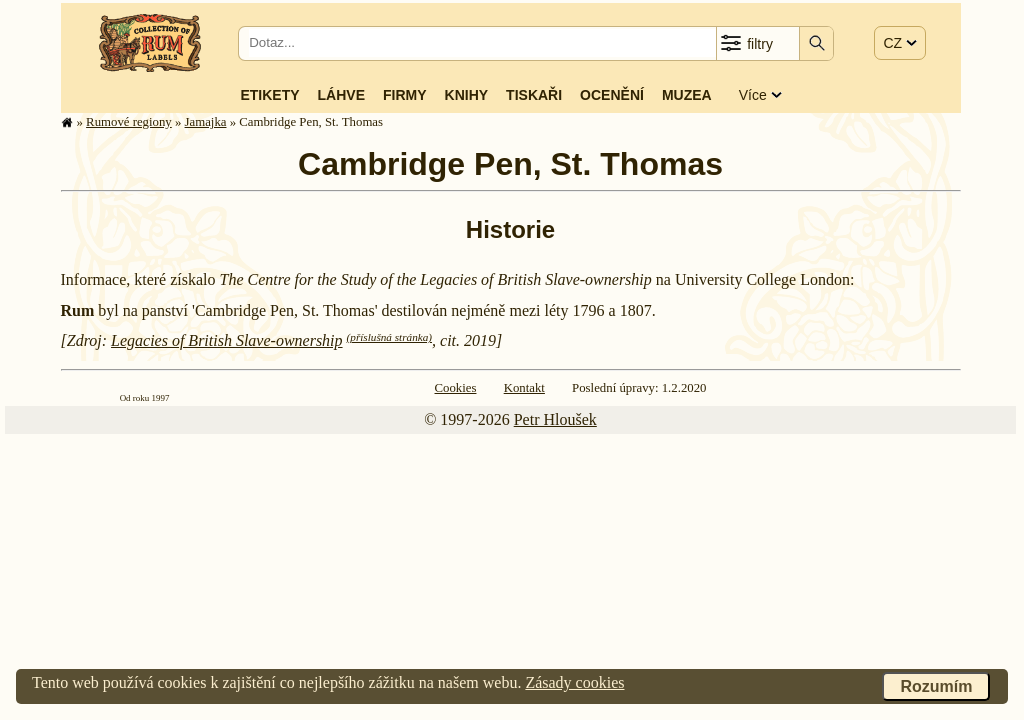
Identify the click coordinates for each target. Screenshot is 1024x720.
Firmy (405, 95)
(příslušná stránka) (389, 337)
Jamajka (206, 122)
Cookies (456, 388)
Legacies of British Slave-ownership (227, 340)
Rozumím (936, 686)
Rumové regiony (129, 122)
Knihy (467, 95)
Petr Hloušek (555, 419)
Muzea (687, 95)
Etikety (269, 95)
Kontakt (524, 388)
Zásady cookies (574, 682)
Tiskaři (534, 95)
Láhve (341, 95)
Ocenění (612, 95)
